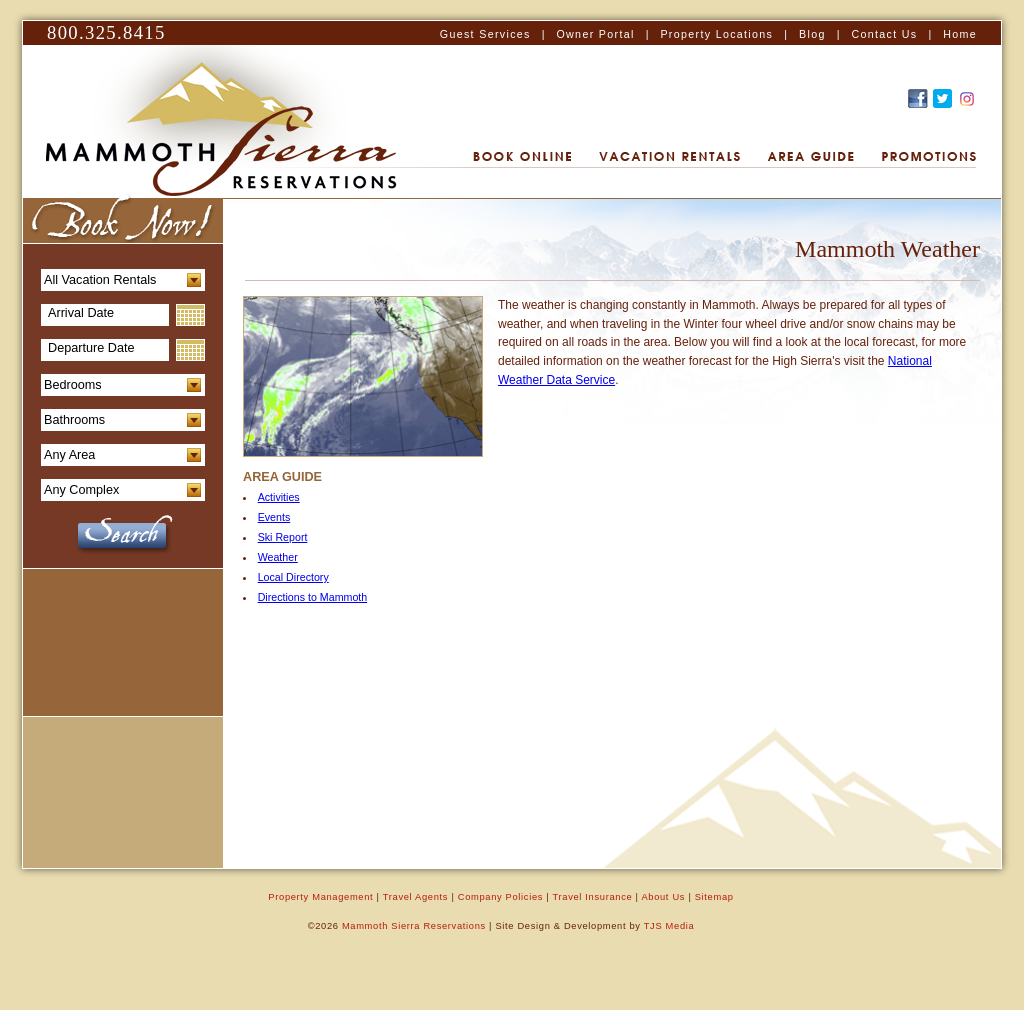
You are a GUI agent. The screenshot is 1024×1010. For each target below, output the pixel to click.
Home (960, 34)
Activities (279, 497)
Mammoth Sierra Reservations (414, 926)
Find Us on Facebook (918, 98)
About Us (663, 897)
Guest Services (485, 34)
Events (274, 517)
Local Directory (293, 577)
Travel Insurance (593, 897)
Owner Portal (595, 34)
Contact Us (884, 34)
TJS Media (669, 926)
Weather (278, 557)
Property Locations (716, 34)
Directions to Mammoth (313, 597)
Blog (812, 34)
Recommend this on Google (967, 98)
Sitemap (714, 897)
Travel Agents (415, 897)
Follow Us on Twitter (942, 98)
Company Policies (500, 897)
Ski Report (283, 537)
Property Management (320, 897)
